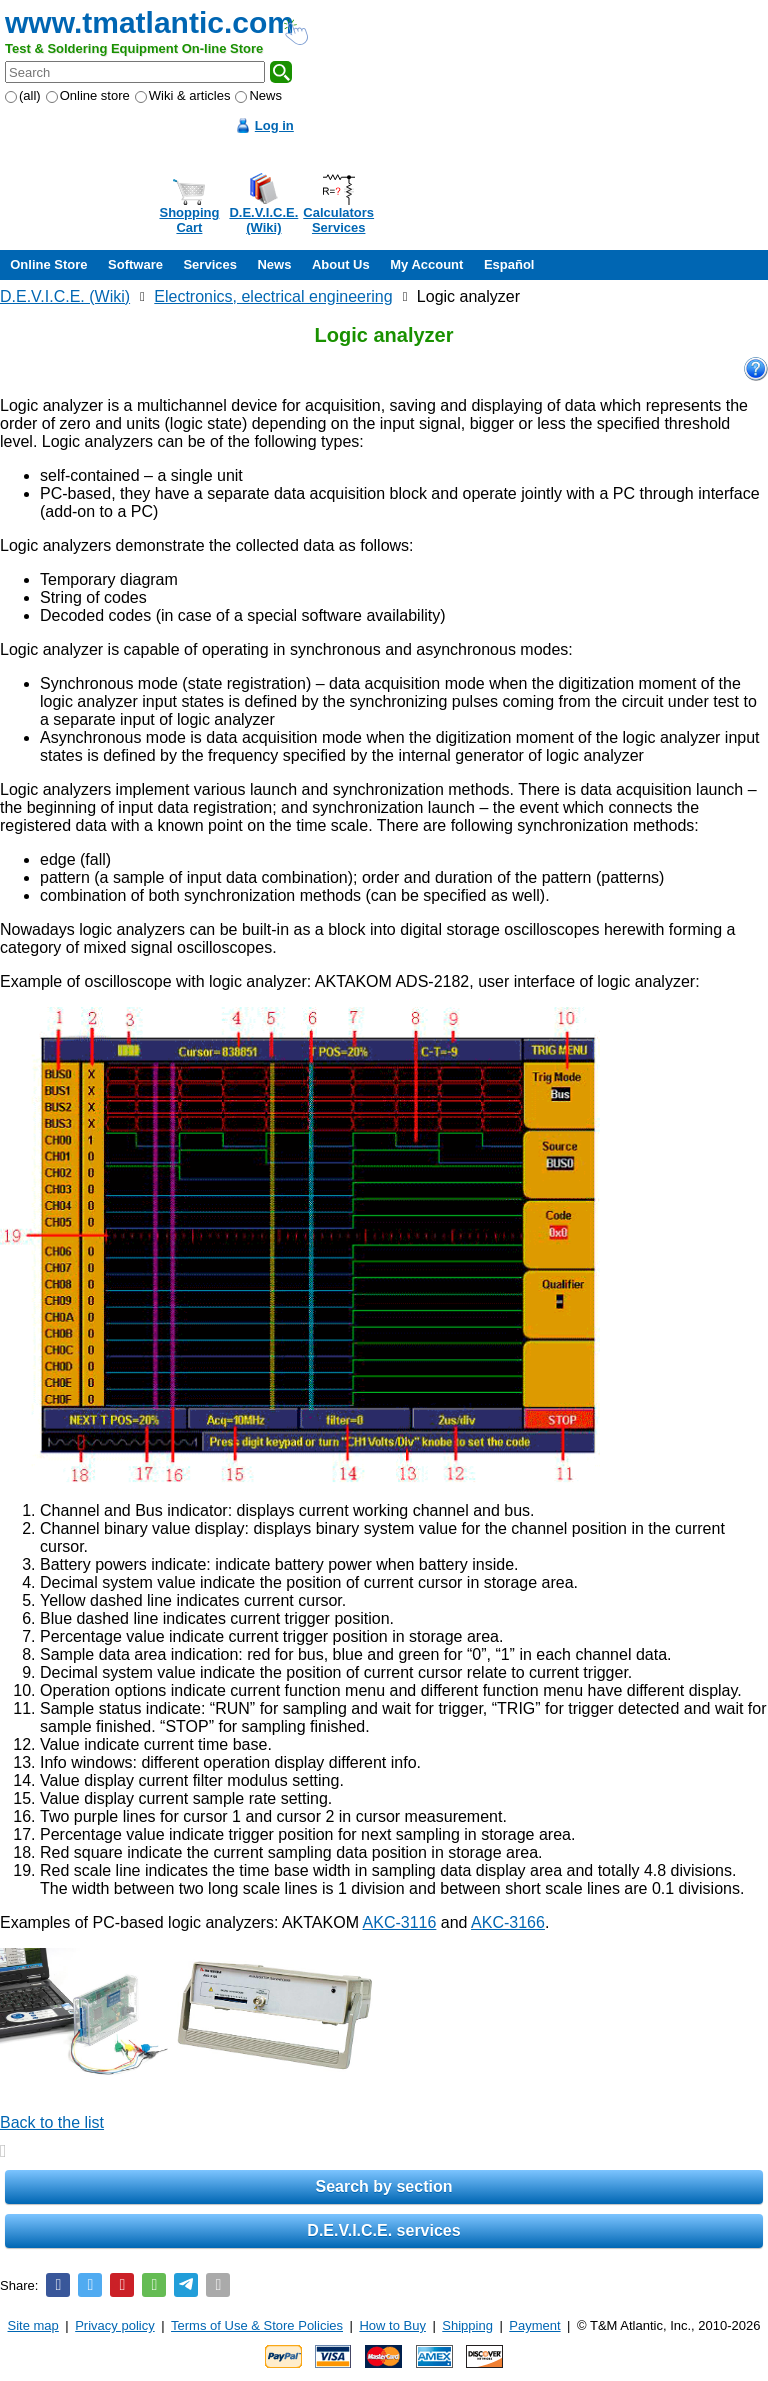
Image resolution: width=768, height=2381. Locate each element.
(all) (23, 95)
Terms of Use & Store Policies (257, 2325)
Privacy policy (114, 2325)
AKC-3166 (508, 1922)
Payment (534, 2325)
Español (509, 264)
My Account (426, 264)
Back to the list (52, 2122)
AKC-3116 (400, 1922)
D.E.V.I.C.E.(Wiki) (263, 220)
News (258, 95)
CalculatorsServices (338, 220)
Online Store (48, 264)
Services (210, 264)
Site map (33, 2325)
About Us (341, 264)
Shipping (467, 2325)
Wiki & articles (183, 95)
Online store (88, 95)
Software (135, 264)
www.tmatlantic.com (149, 22)
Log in (274, 125)
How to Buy (392, 2325)
